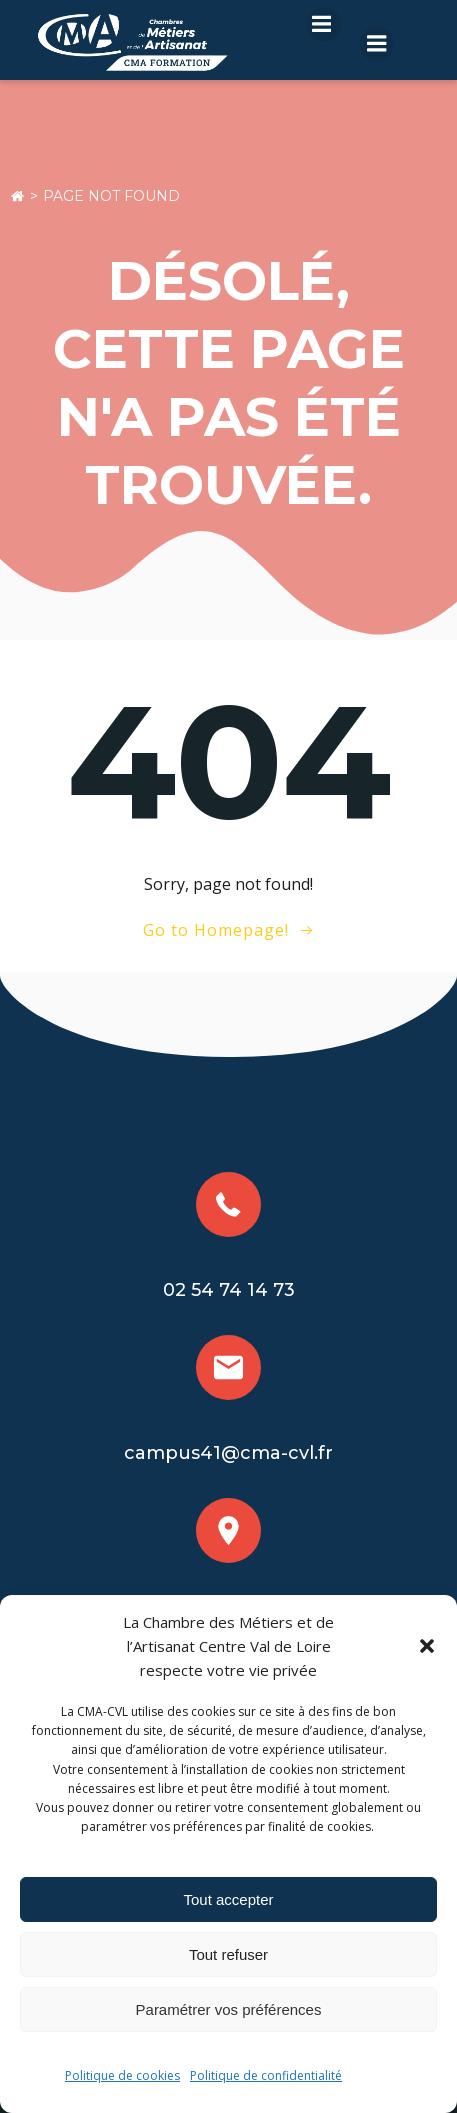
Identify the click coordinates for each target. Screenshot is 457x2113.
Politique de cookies (122, 2075)
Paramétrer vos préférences (229, 2009)
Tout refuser (228, 1954)
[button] (427, 1646)
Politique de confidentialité (266, 2075)
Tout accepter (228, 1899)
